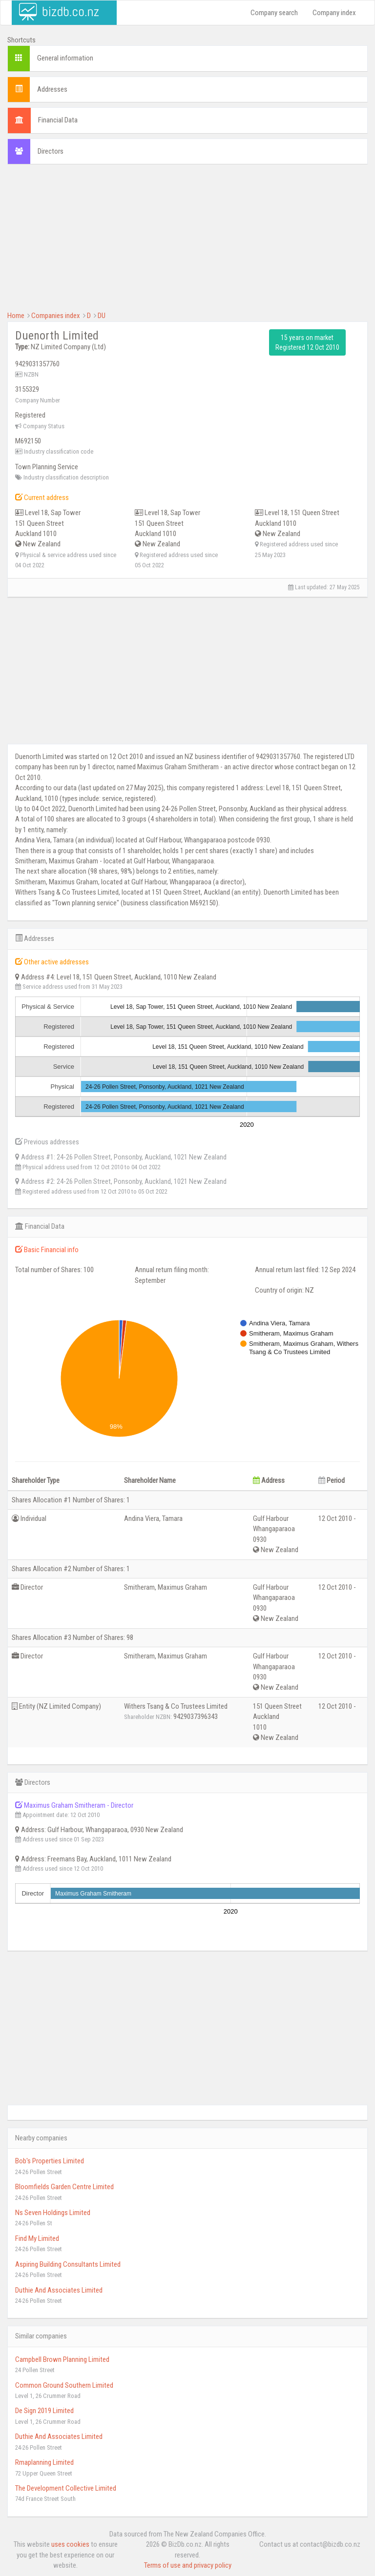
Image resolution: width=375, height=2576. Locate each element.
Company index (334, 12)
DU (101, 315)
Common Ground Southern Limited (64, 2385)
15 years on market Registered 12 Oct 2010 (307, 342)
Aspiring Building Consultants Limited (68, 2264)
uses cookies (70, 2544)
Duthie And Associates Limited (59, 2290)
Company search (274, 12)
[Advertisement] (187, 242)
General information (65, 58)
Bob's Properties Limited (49, 2161)
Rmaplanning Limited (44, 2462)
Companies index (55, 315)
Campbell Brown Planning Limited (62, 2359)
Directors (50, 151)
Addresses (52, 89)
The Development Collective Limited (65, 2488)
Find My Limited (37, 2238)
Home (15, 315)
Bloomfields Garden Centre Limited (64, 2186)
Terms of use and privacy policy (187, 2565)
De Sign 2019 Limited (44, 2410)
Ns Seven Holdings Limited (52, 2212)
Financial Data (58, 120)
